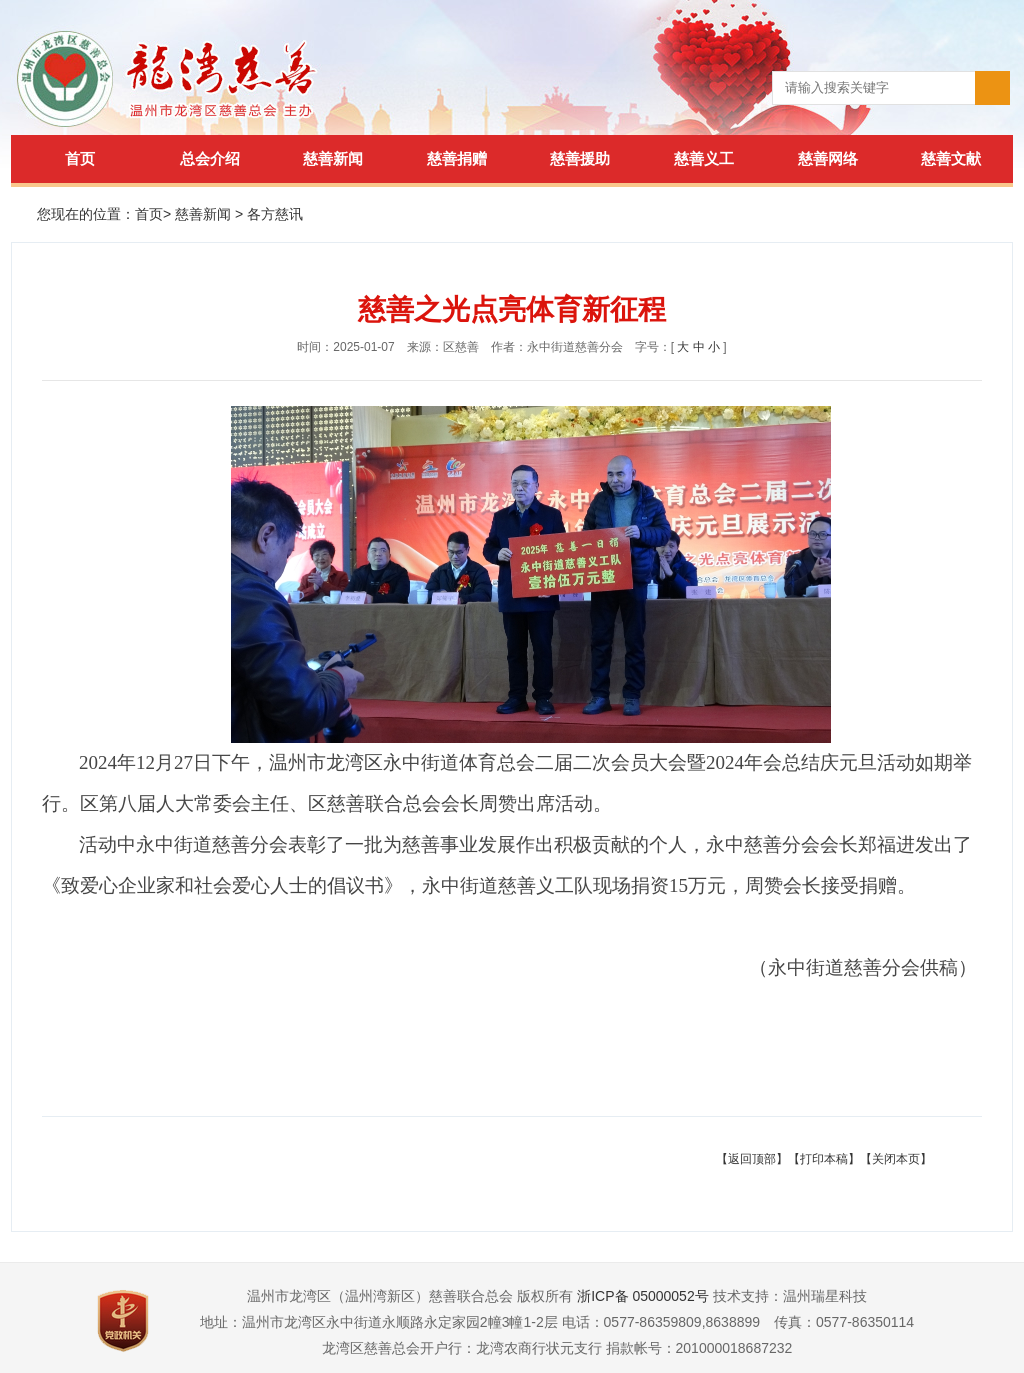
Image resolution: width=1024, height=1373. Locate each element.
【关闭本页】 (896, 1159)
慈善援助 (580, 158)
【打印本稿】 (824, 1159)
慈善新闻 (333, 158)
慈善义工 (704, 158)
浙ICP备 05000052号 (643, 1296)
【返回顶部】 (752, 1159)
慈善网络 (828, 158)
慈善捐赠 (457, 158)
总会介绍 (210, 158)
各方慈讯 (275, 214)
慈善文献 (951, 158)
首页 (80, 158)
